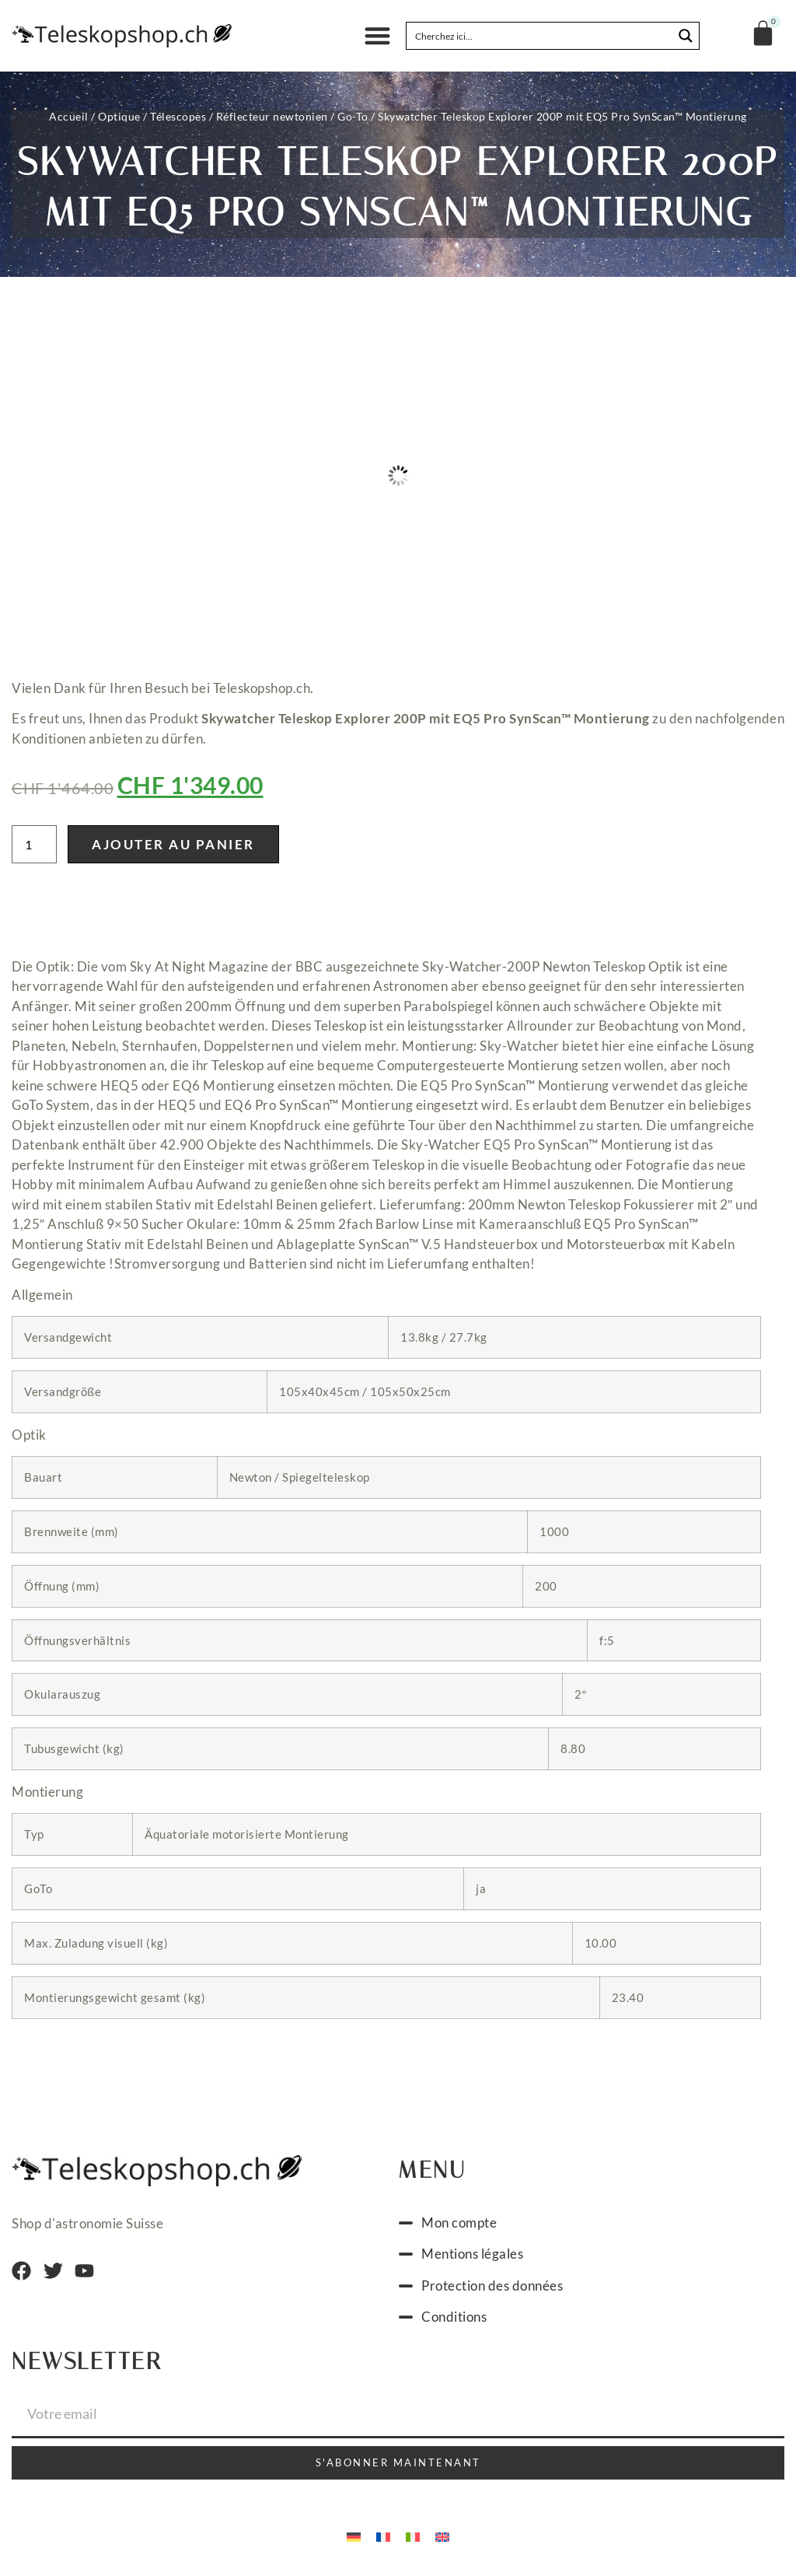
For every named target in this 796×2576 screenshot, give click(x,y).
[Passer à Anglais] (442, 2535)
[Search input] (540, 36)
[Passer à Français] (383, 2535)
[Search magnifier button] (685, 36)
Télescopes (178, 116)
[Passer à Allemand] (353, 2535)
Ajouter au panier (173, 844)
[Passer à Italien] (413, 2535)
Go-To (352, 116)
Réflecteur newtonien (272, 116)
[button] (377, 36)
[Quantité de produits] (34, 844)
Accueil (69, 116)
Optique (119, 116)
